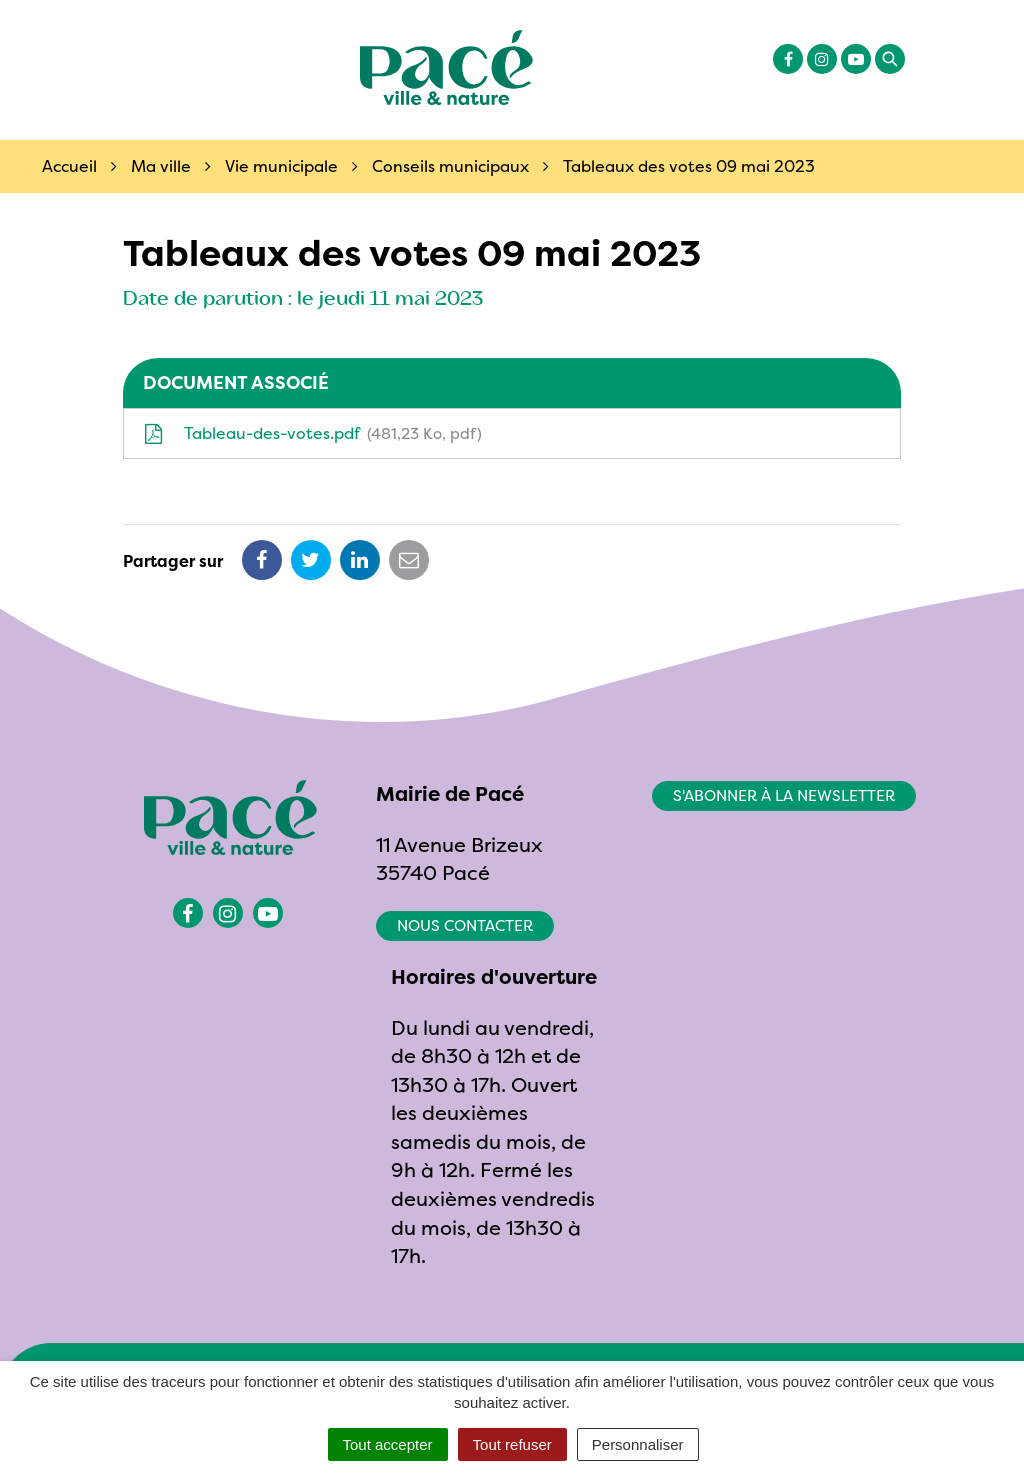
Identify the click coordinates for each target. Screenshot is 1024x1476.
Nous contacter (465, 925)
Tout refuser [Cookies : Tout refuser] (512, 1444)
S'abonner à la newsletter (784, 795)
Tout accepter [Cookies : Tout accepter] (388, 1444)
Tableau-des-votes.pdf (313, 433)
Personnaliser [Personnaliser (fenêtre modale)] (638, 1444)
